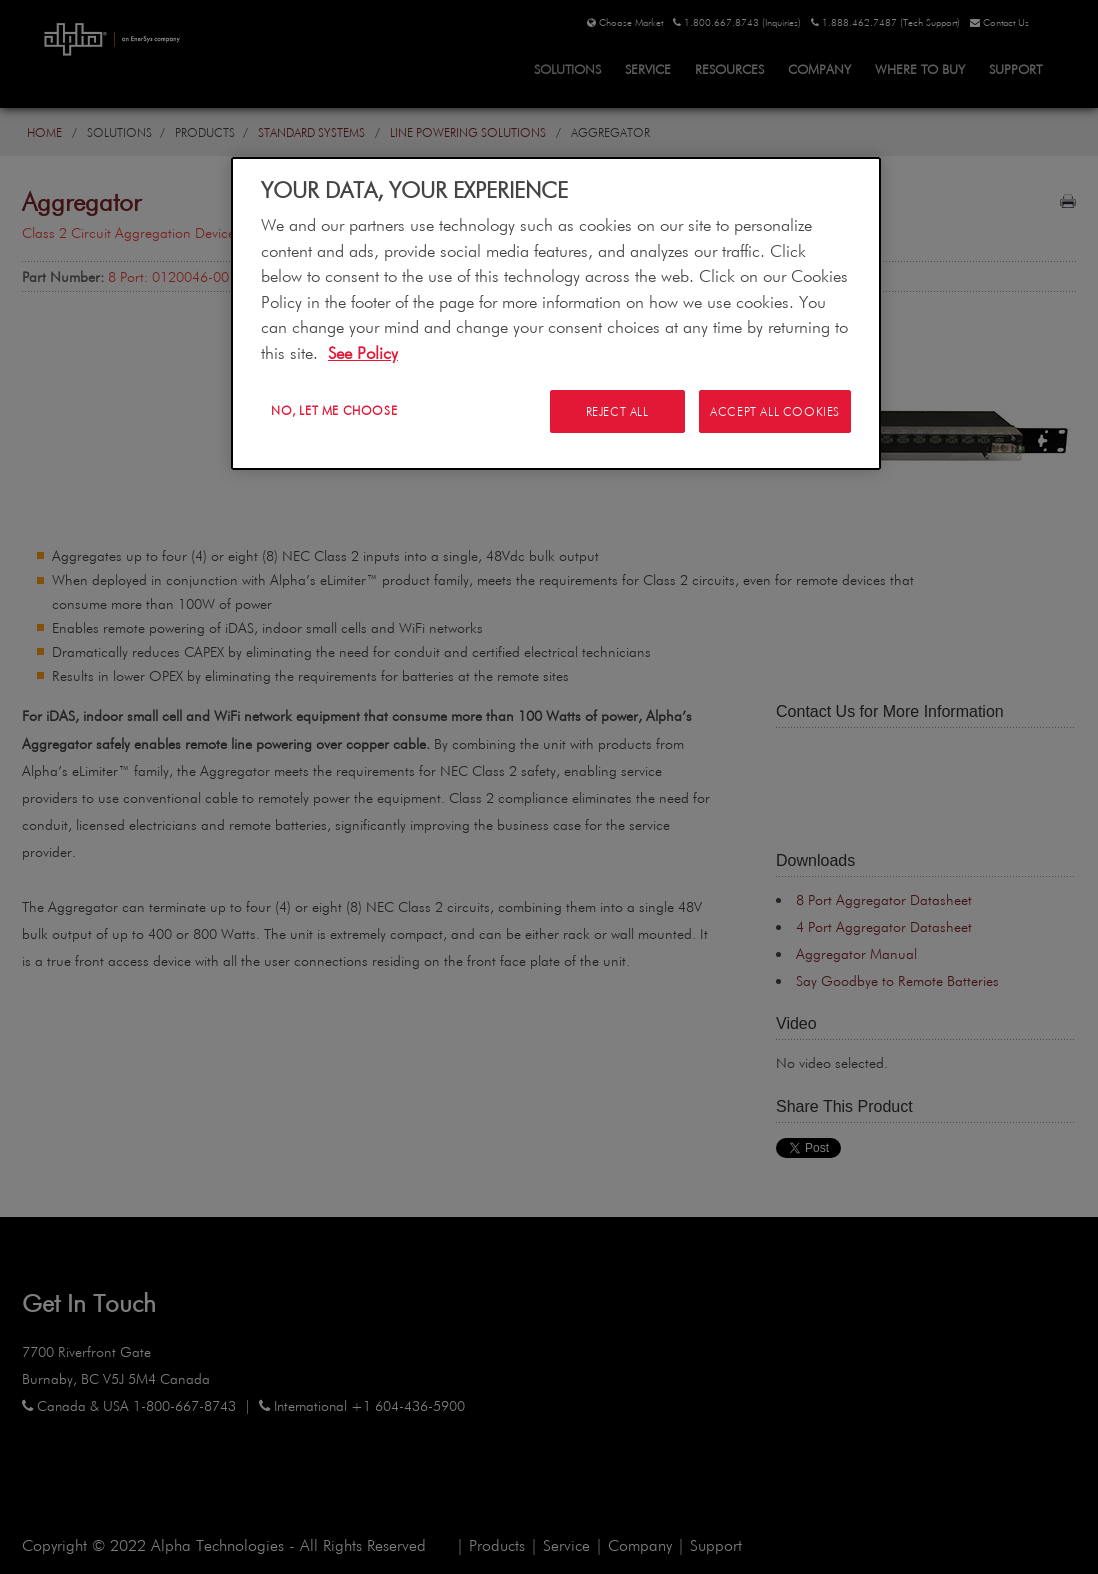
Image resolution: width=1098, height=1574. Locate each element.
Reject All (615, 411)
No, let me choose (334, 410)
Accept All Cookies (775, 411)
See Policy (363, 352)
